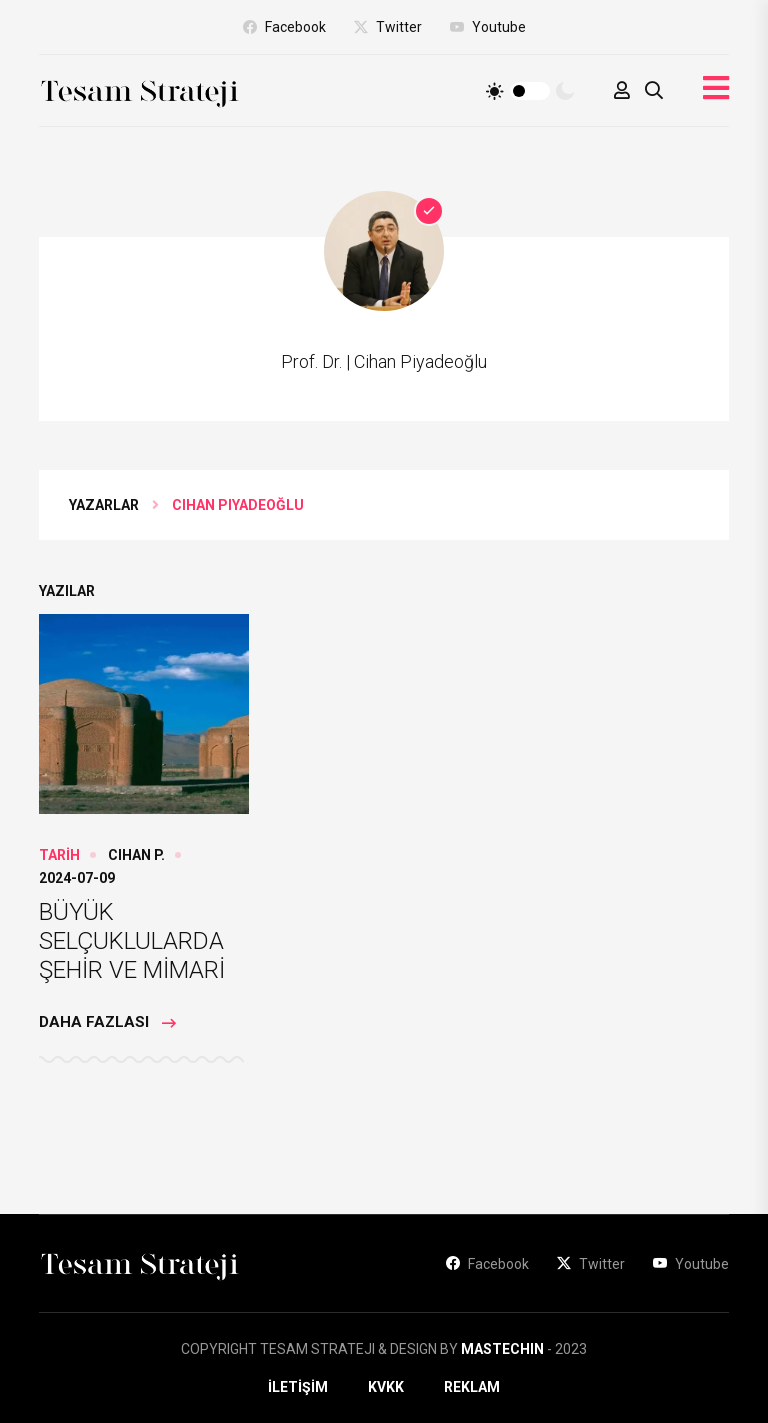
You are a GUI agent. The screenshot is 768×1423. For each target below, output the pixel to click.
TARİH (59, 855)
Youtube (488, 27)
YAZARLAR (104, 505)
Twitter (388, 27)
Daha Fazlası (107, 1023)
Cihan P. (136, 855)
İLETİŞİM (298, 1387)
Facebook (284, 27)
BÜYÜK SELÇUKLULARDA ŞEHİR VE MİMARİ (132, 941)
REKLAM (472, 1387)
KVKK (386, 1387)
